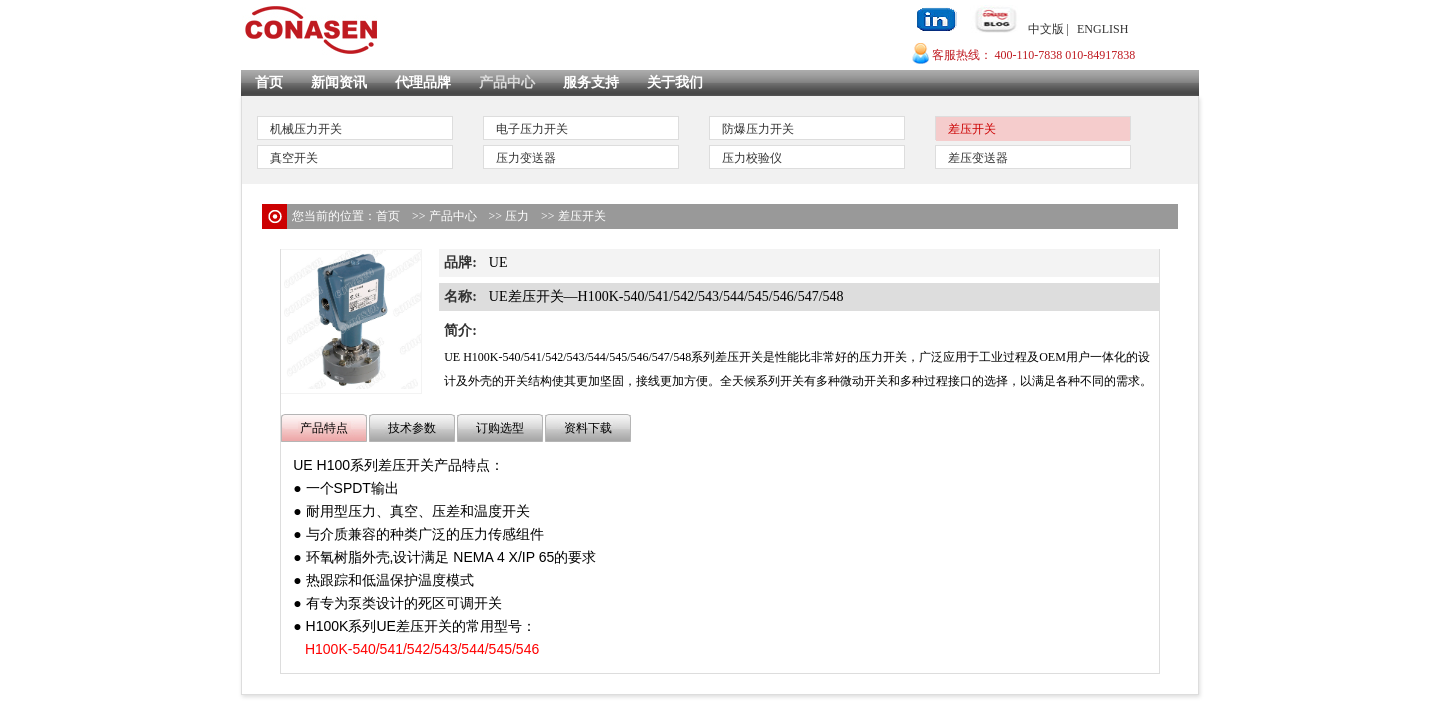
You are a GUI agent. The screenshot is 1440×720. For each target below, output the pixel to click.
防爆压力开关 (758, 129)
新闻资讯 (339, 82)
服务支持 (591, 82)
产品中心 (507, 82)
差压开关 (972, 129)
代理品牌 (423, 82)
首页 (269, 82)
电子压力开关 (532, 129)
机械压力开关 (306, 129)
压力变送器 (526, 158)
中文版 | (1048, 29)
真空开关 (294, 158)
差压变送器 (978, 158)
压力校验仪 (752, 158)
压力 (517, 216)
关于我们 (675, 82)
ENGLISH (1102, 29)
